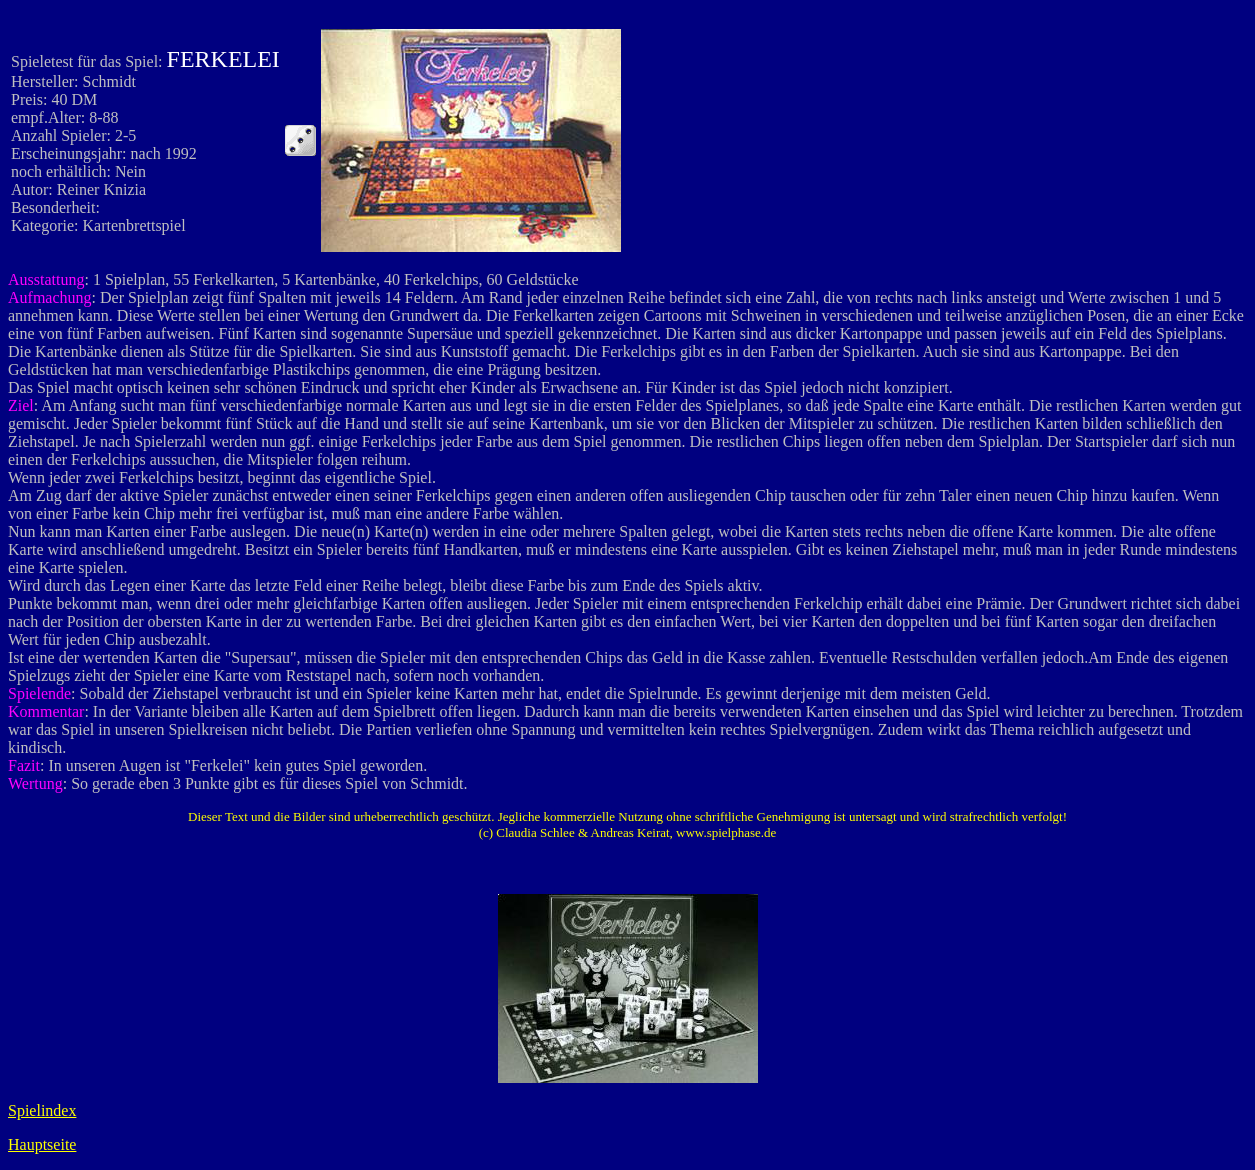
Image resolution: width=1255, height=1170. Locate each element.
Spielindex (42, 1110)
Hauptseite (42, 1144)
